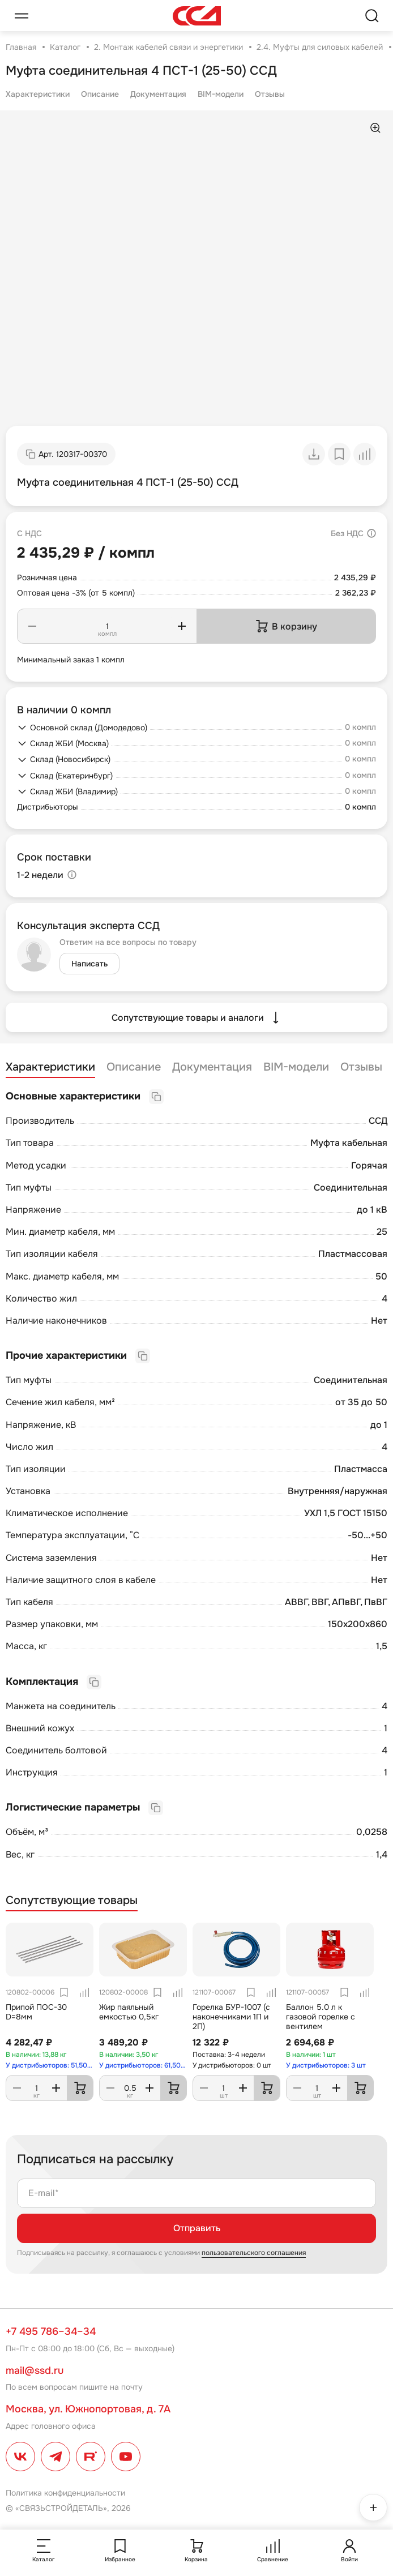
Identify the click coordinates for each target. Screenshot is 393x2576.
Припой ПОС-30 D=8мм (36, 2012)
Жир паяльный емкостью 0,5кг (129, 2012)
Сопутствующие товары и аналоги (197, 1017)
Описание (100, 94)
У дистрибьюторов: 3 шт (326, 2065)
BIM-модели (221, 94)
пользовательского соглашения (254, 2252)
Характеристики (38, 94)
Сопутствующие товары (72, 1900)
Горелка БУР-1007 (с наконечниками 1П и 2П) (231, 2016)
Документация (158, 94)
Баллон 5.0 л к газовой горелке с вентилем (320, 2016)
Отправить (196, 2228)
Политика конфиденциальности (65, 2493)
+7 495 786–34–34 (51, 2331)
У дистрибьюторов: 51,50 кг (49, 2065)
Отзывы (270, 94)
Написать (89, 963)
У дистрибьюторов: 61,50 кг (143, 2065)
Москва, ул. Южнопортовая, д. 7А (88, 2409)
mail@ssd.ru (34, 2370)
